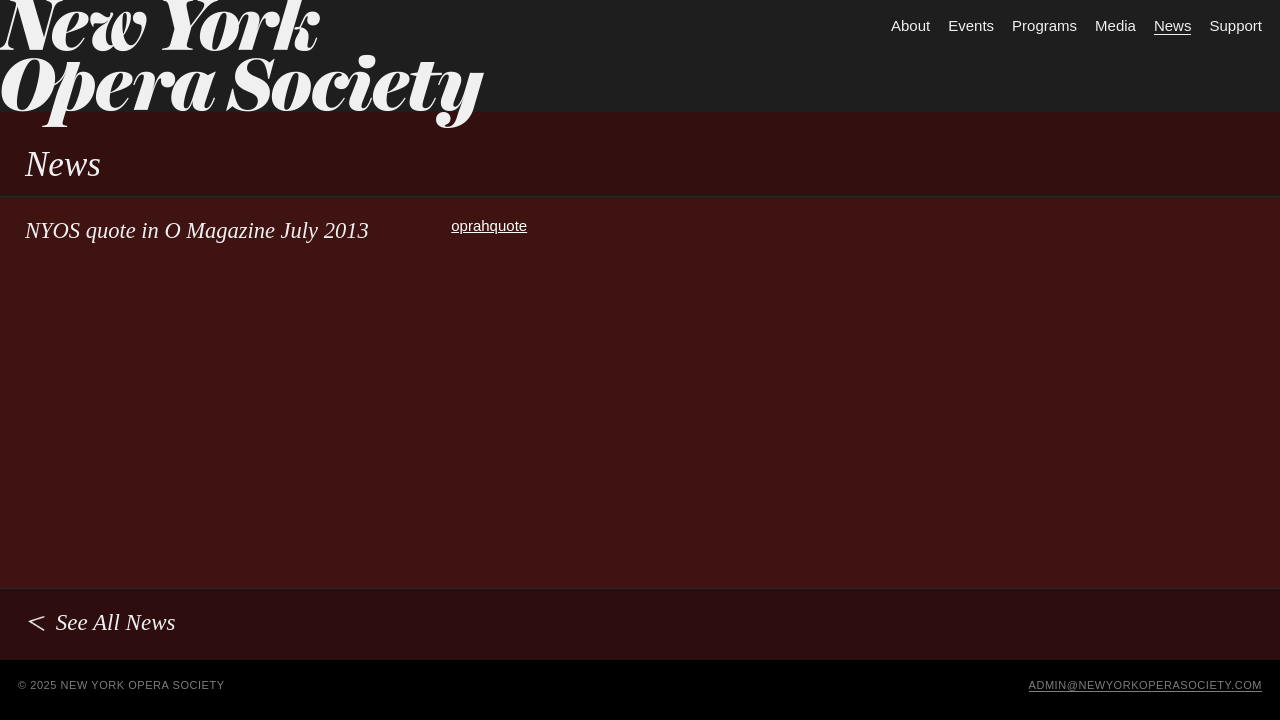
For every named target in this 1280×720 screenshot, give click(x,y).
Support (1235, 25)
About (910, 25)
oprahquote (489, 225)
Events (971, 25)
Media (1115, 25)
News (1173, 25)
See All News (100, 622)
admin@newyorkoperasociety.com (1146, 685)
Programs (1044, 25)
